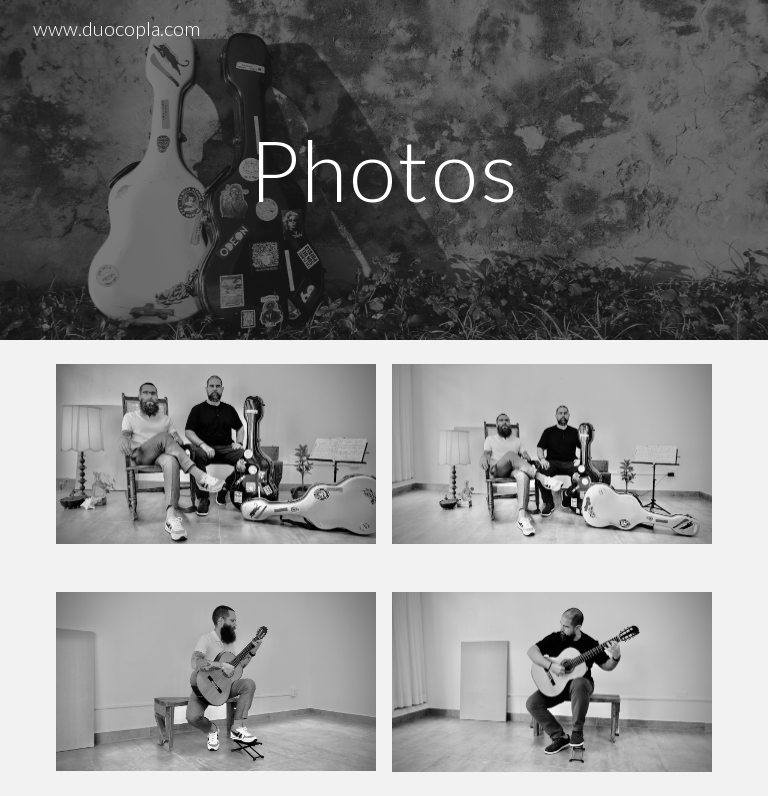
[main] (383, 169)
